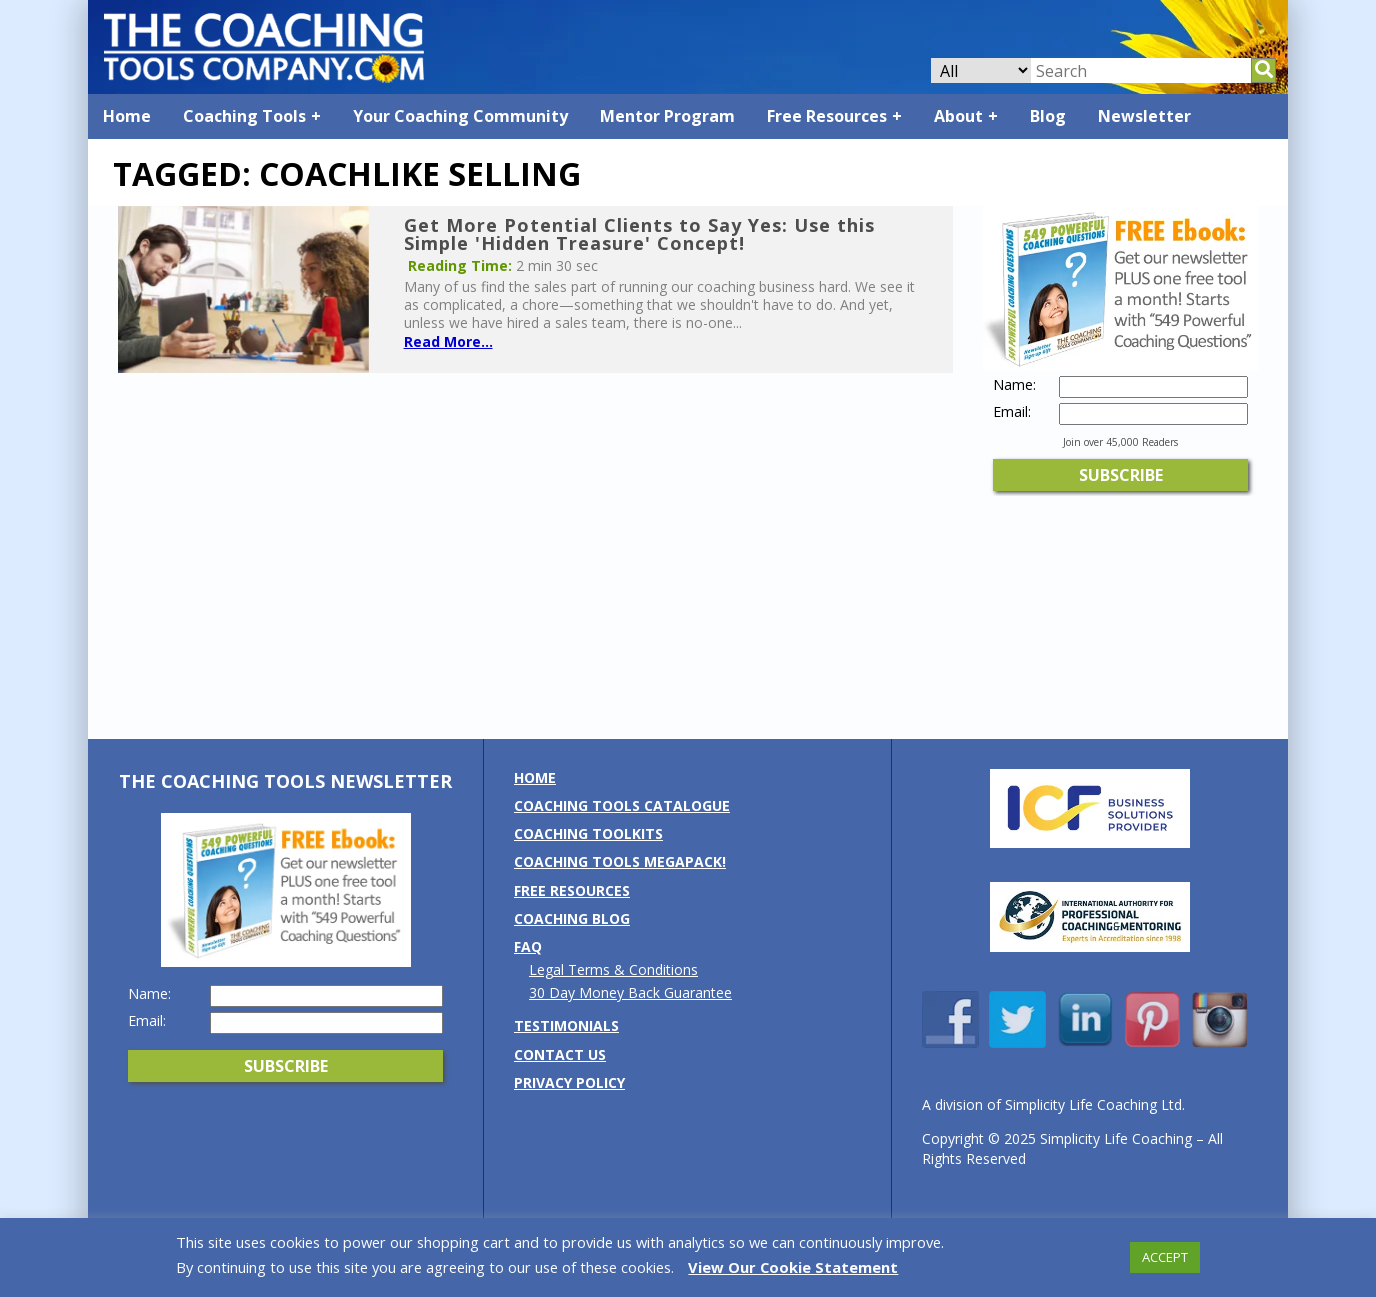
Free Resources (827, 116)
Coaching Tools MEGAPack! (620, 861)
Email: (1012, 412)
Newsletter (1144, 116)
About (958, 116)
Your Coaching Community (460, 116)
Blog (1048, 116)
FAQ (528, 946)
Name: (1014, 385)
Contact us (560, 1054)
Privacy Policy (569, 1082)
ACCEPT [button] (1165, 1257)
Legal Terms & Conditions (613, 969)
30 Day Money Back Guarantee (630, 992)
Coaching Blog (572, 918)
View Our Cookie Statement (793, 1267)
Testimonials (566, 1025)
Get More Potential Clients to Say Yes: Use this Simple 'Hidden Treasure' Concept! (639, 234)
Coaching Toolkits (588, 833)
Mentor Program (667, 116)
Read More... (448, 341)
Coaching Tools (244, 116)
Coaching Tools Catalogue (622, 805)
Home (127, 116)
